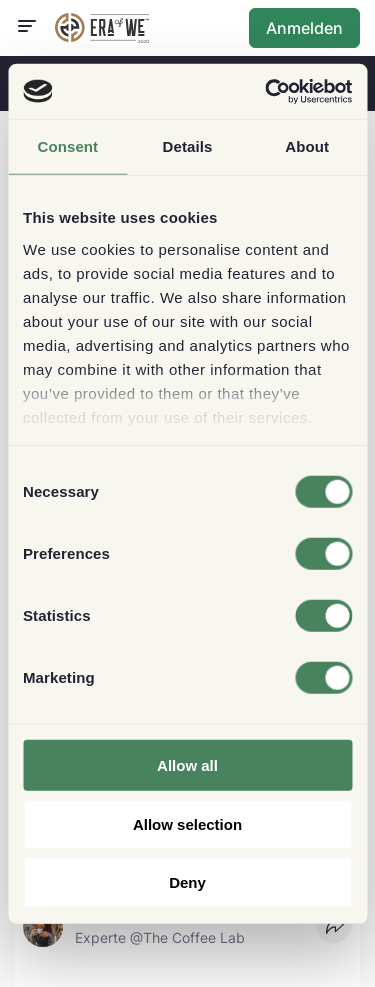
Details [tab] (188, 146)
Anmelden (304, 28)
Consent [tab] (67, 146)
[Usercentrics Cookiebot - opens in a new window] (267, 91)
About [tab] (307, 146)
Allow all (187, 765)
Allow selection (187, 823)
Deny (187, 882)
